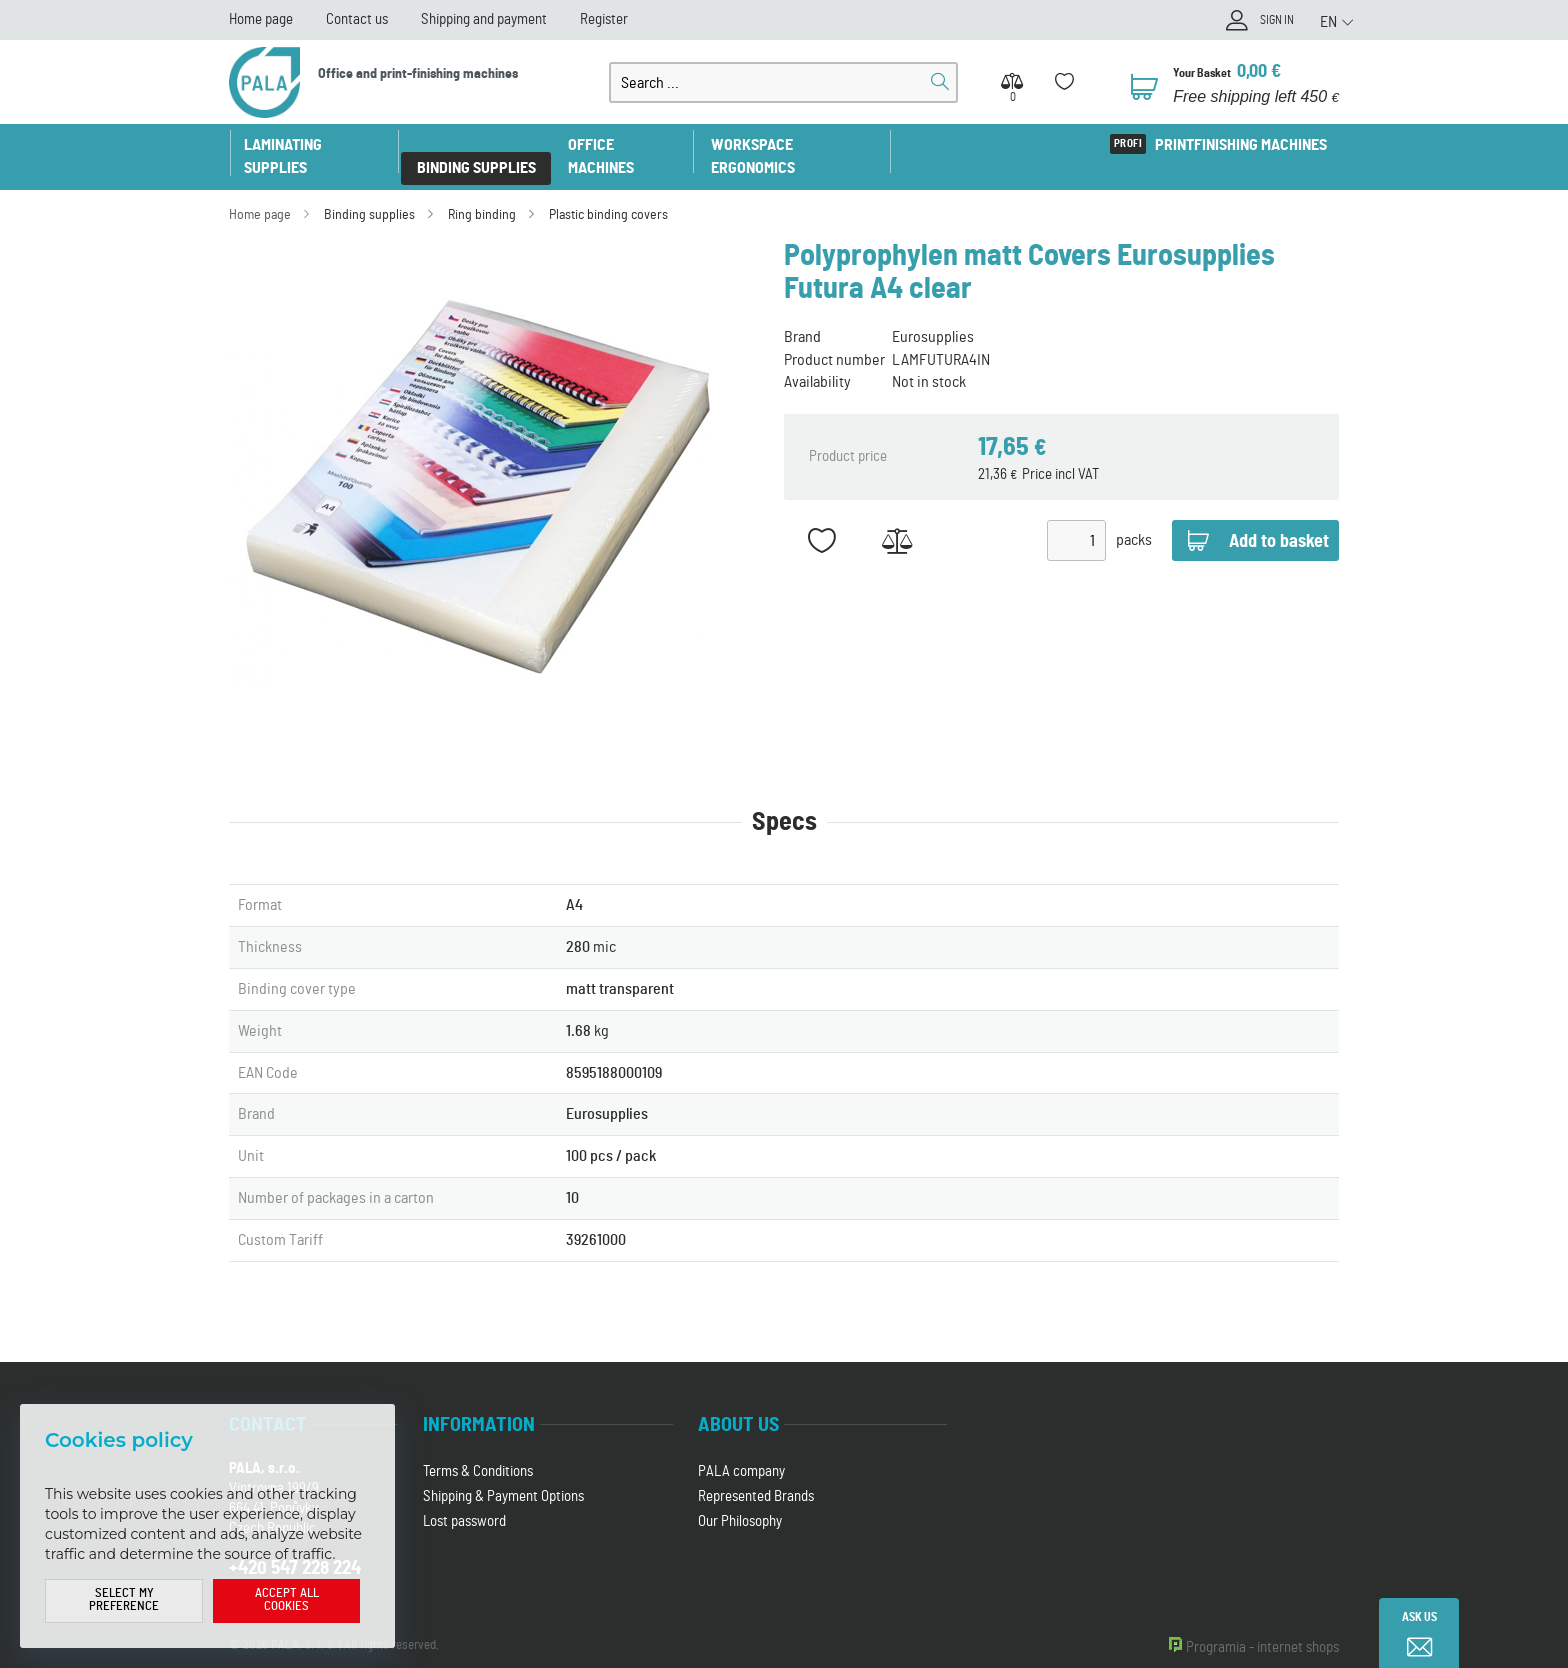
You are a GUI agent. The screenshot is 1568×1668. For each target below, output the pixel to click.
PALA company (741, 1448)
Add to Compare (896, 518)
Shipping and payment (484, 19)
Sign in (1271, 22)
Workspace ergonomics (806, 145)
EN (1328, 21)
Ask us (1419, 1618)
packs (1134, 518)
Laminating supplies (317, 145)
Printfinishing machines (1238, 145)
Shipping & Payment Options (503, 1473)
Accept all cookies (287, 1601)
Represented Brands (756, 1473)
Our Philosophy (740, 1498)
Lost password (464, 1498)
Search (940, 82)
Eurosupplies (933, 314)
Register (604, 19)
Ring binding (482, 192)
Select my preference (124, 1601)
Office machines (631, 145)
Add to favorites (821, 518)
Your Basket (1208, 72)
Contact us (357, 19)
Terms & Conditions (478, 1448)
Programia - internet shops (1262, 1624)
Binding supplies (481, 145)
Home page (261, 19)
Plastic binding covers (608, 192)
